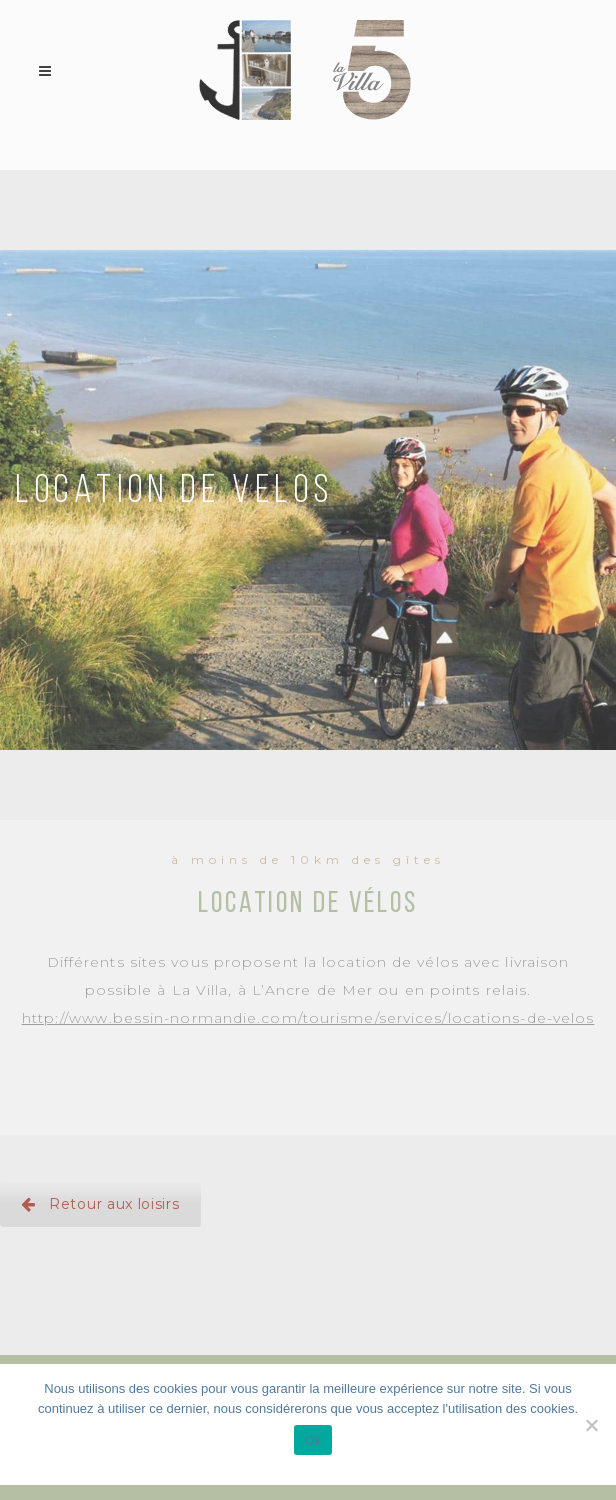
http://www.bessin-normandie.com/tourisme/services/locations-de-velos (308, 1018)
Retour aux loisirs (100, 1204)
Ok (312, 1440)
